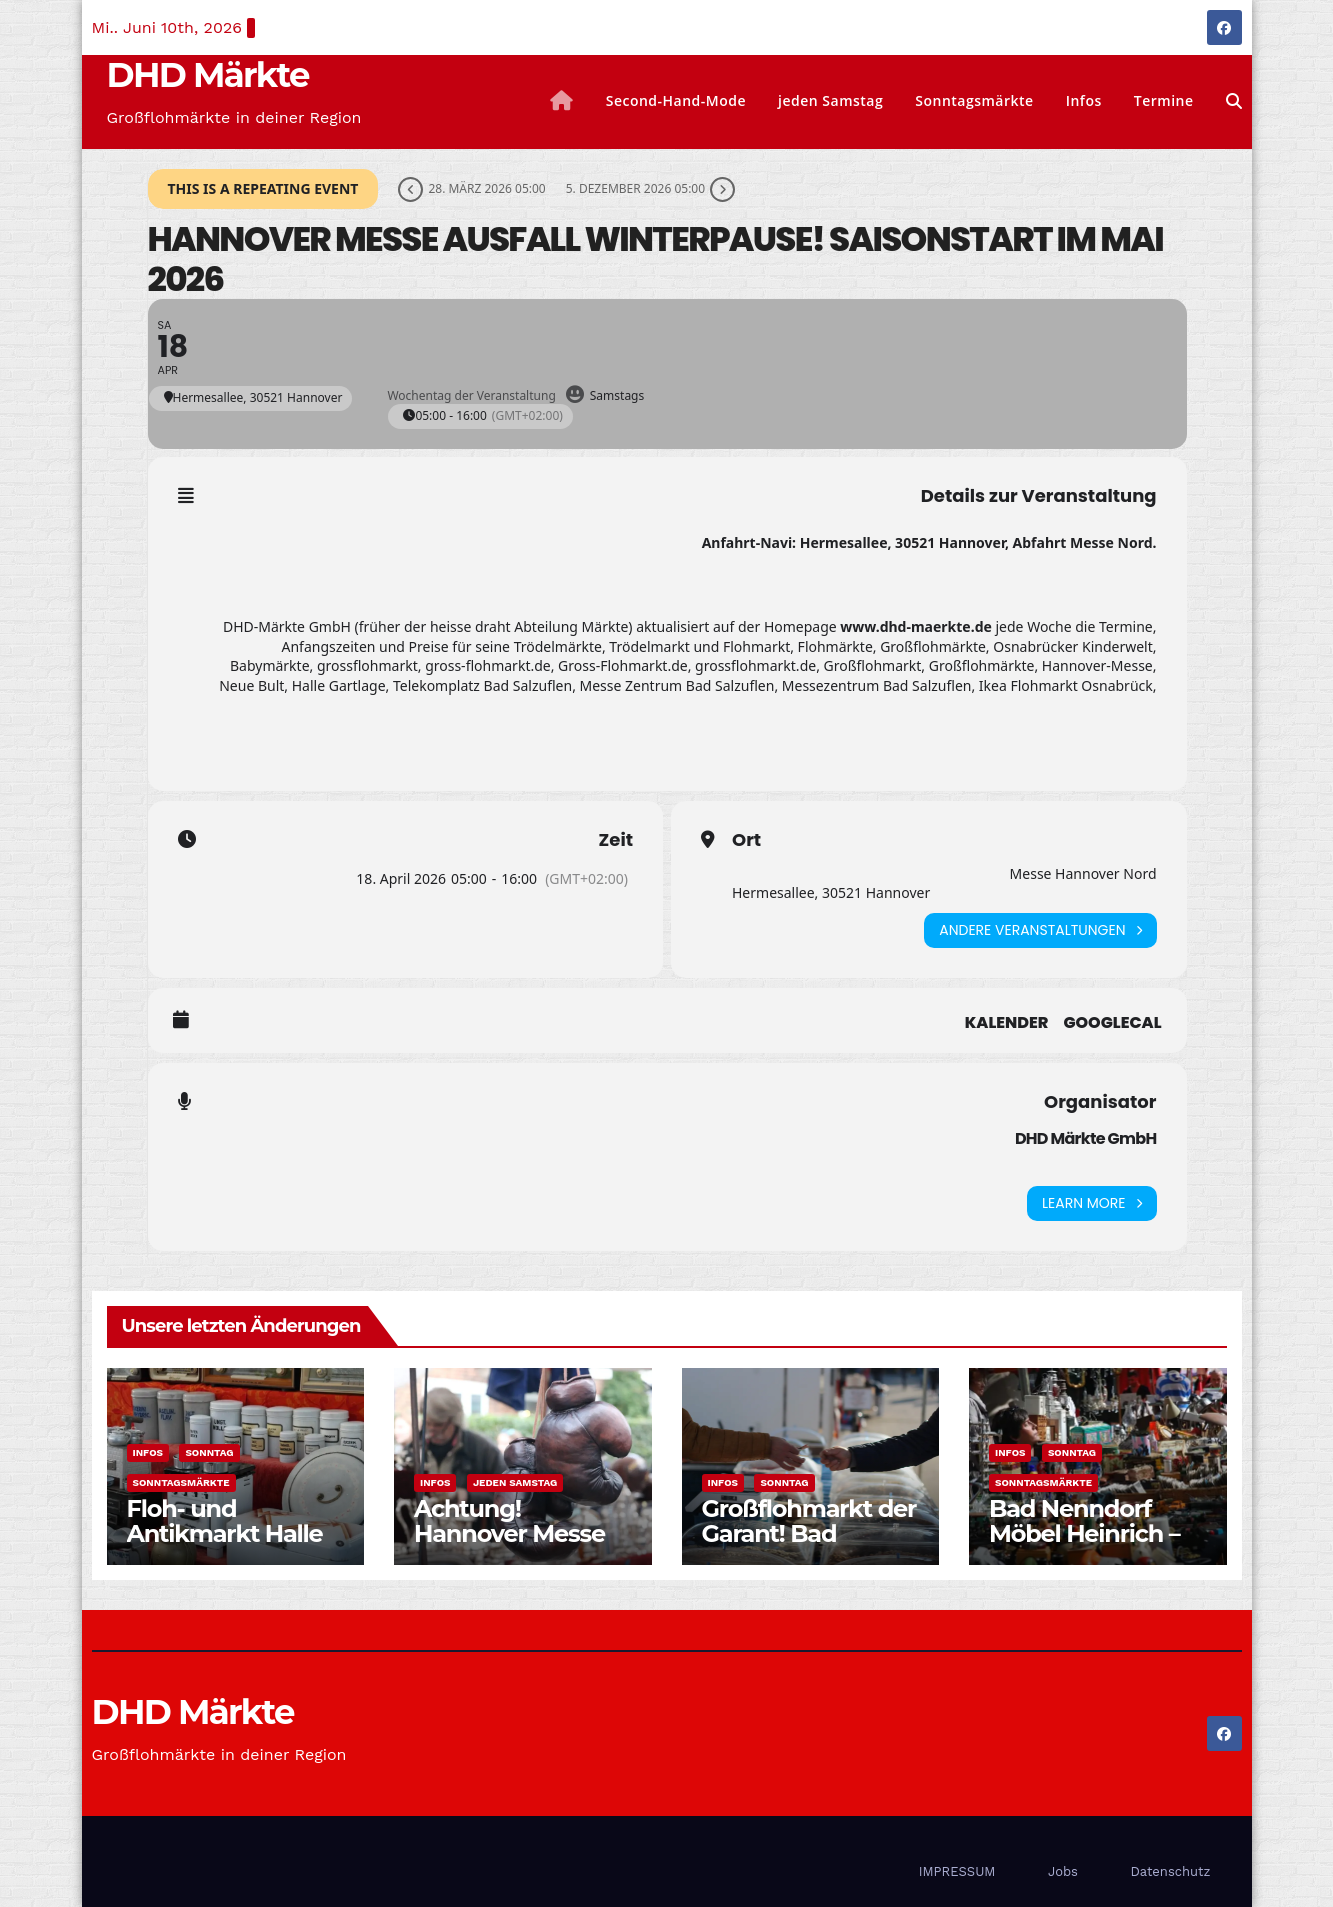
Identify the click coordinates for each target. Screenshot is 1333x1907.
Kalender (1007, 1023)
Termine (1164, 100)
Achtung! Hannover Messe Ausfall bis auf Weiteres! (509, 1546)
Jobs (1063, 1871)
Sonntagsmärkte (974, 100)
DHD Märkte (208, 75)
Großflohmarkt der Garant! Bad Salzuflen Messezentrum (809, 1546)
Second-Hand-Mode (676, 100)
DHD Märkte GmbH (1086, 1138)
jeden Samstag (830, 100)
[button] (1234, 101)
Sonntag (209, 1452)
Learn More (1092, 1203)
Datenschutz (1170, 1871)
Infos (1084, 100)
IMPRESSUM (957, 1871)
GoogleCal (1112, 1023)
